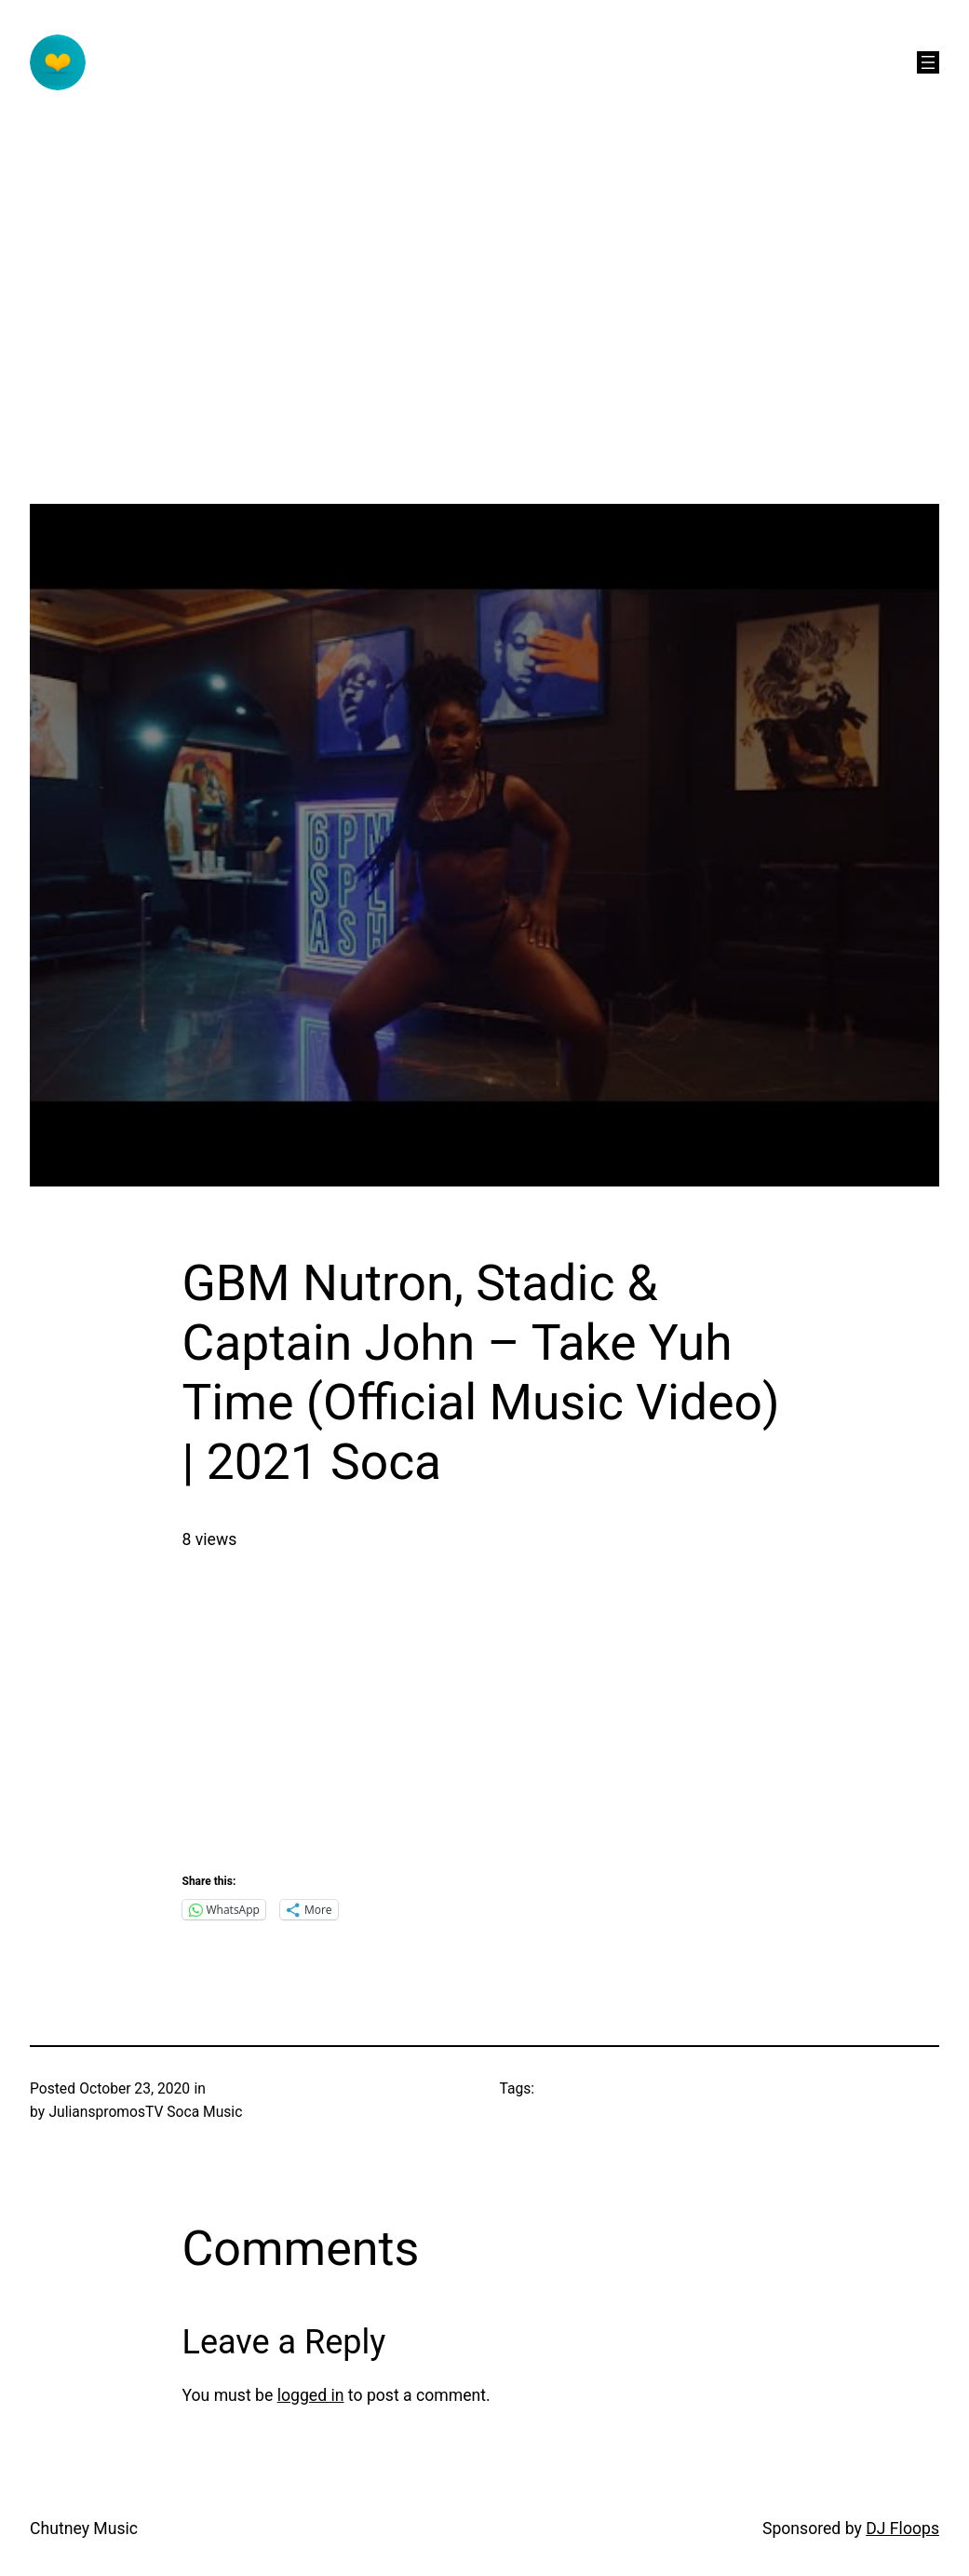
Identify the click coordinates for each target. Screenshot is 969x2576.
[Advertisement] (484, 373)
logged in (310, 2395)
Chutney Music (84, 2528)
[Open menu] (928, 62)
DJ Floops (902, 2528)
